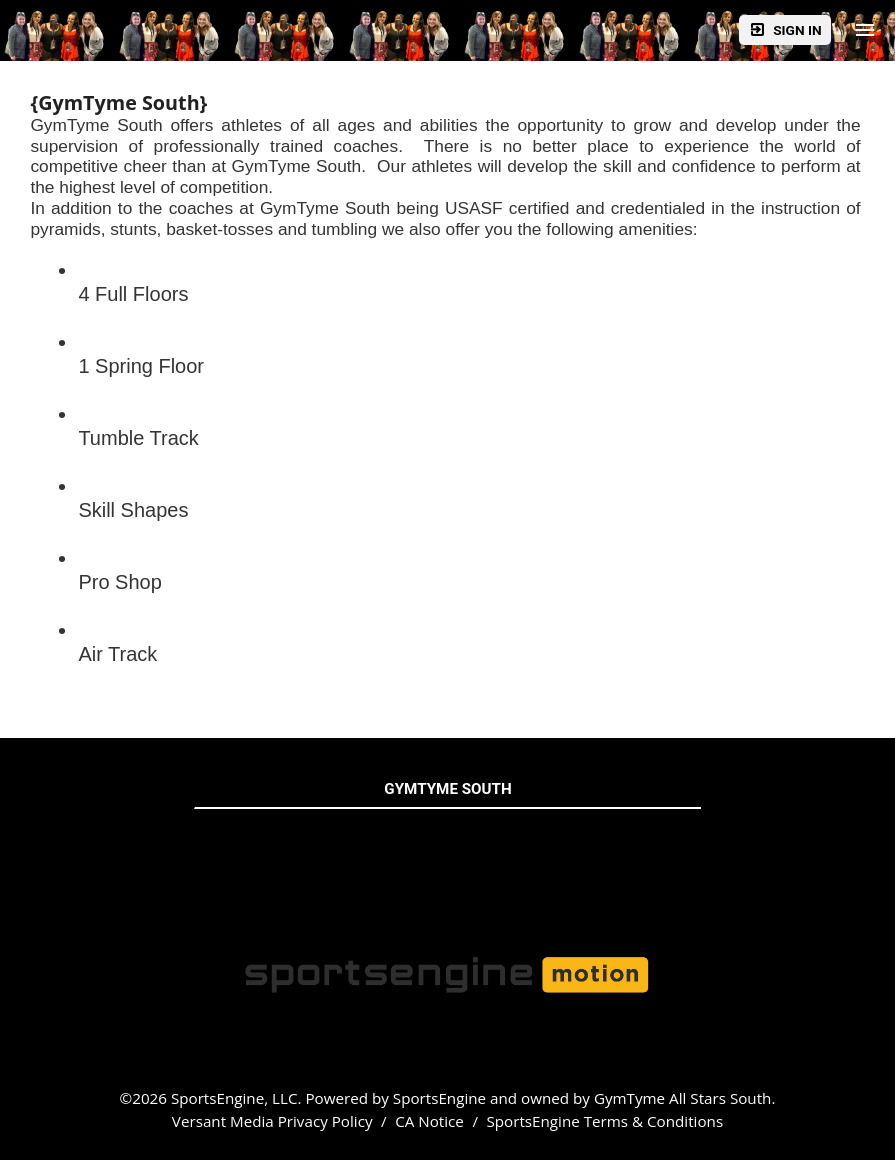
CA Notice (429, 1121)
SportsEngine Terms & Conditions (604, 1121)
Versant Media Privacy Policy (272, 1121)
